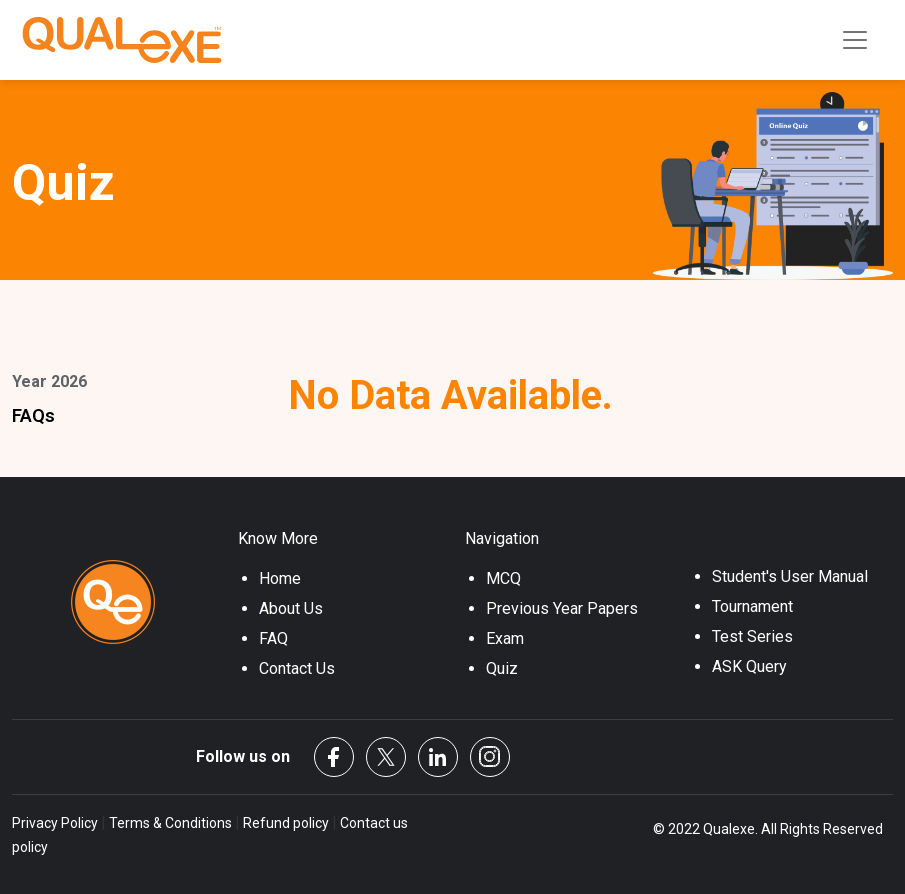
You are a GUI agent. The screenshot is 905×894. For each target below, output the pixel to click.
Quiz (502, 668)
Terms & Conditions (170, 823)
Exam (505, 638)
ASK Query (749, 666)
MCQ (503, 578)
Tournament (752, 606)
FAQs (33, 415)
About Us (291, 608)
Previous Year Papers (562, 608)
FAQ (273, 638)
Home (280, 578)
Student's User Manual (790, 576)
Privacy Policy (56, 823)
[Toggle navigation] (855, 40)
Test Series (752, 636)
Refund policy (286, 823)
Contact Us (297, 668)
